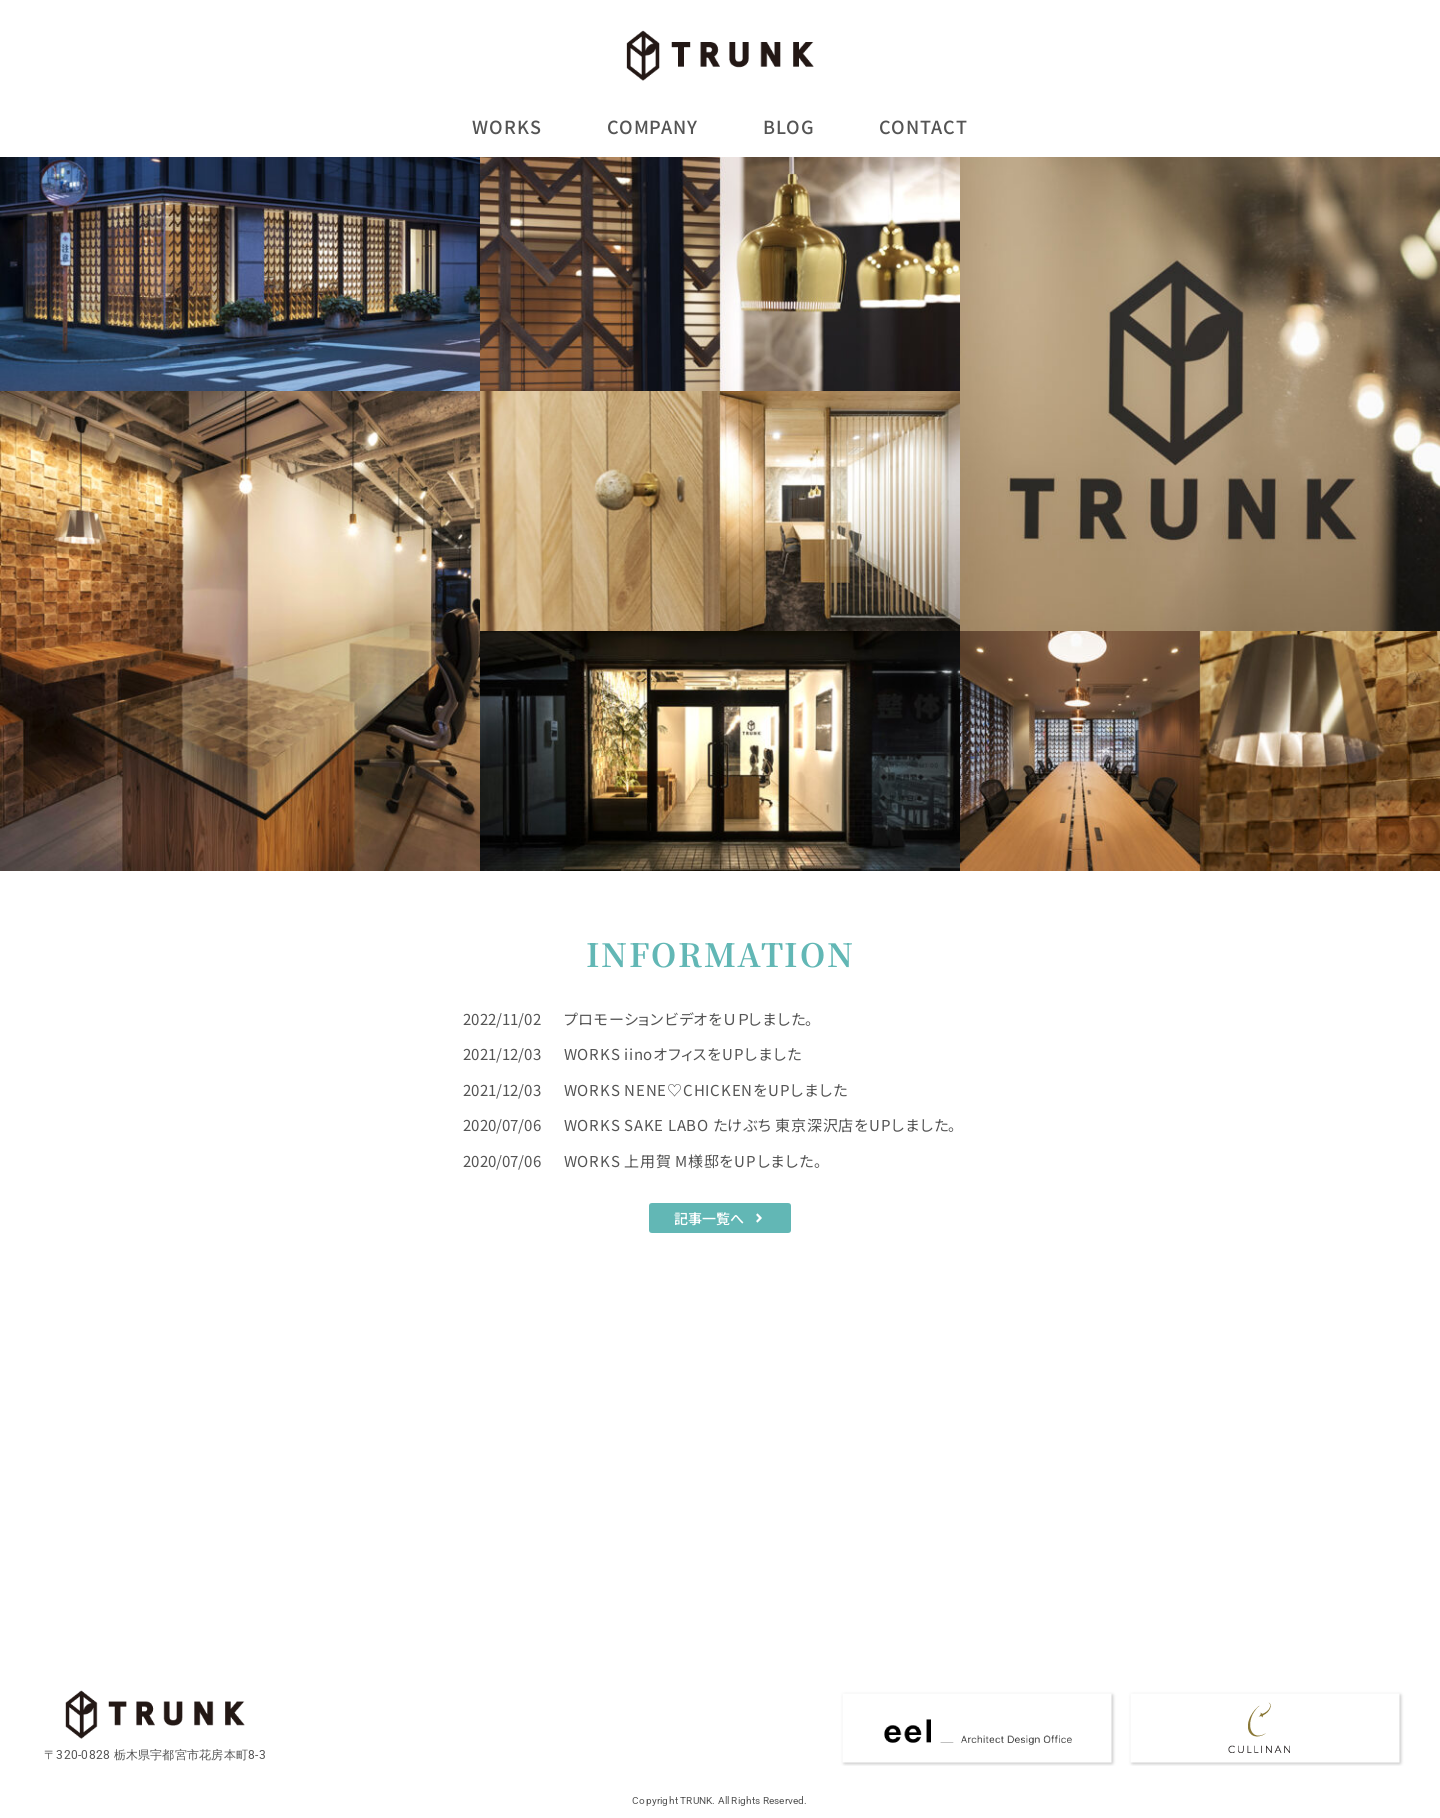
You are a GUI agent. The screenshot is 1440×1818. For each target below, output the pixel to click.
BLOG (789, 126)
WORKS (507, 126)
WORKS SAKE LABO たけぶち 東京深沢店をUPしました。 (761, 1123)
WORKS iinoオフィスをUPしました (683, 1052)
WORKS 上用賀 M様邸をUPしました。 (693, 1158)
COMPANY (652, 126)
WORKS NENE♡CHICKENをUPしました (706, 1087)
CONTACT (923, 126)
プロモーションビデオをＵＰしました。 (689, 1016)
